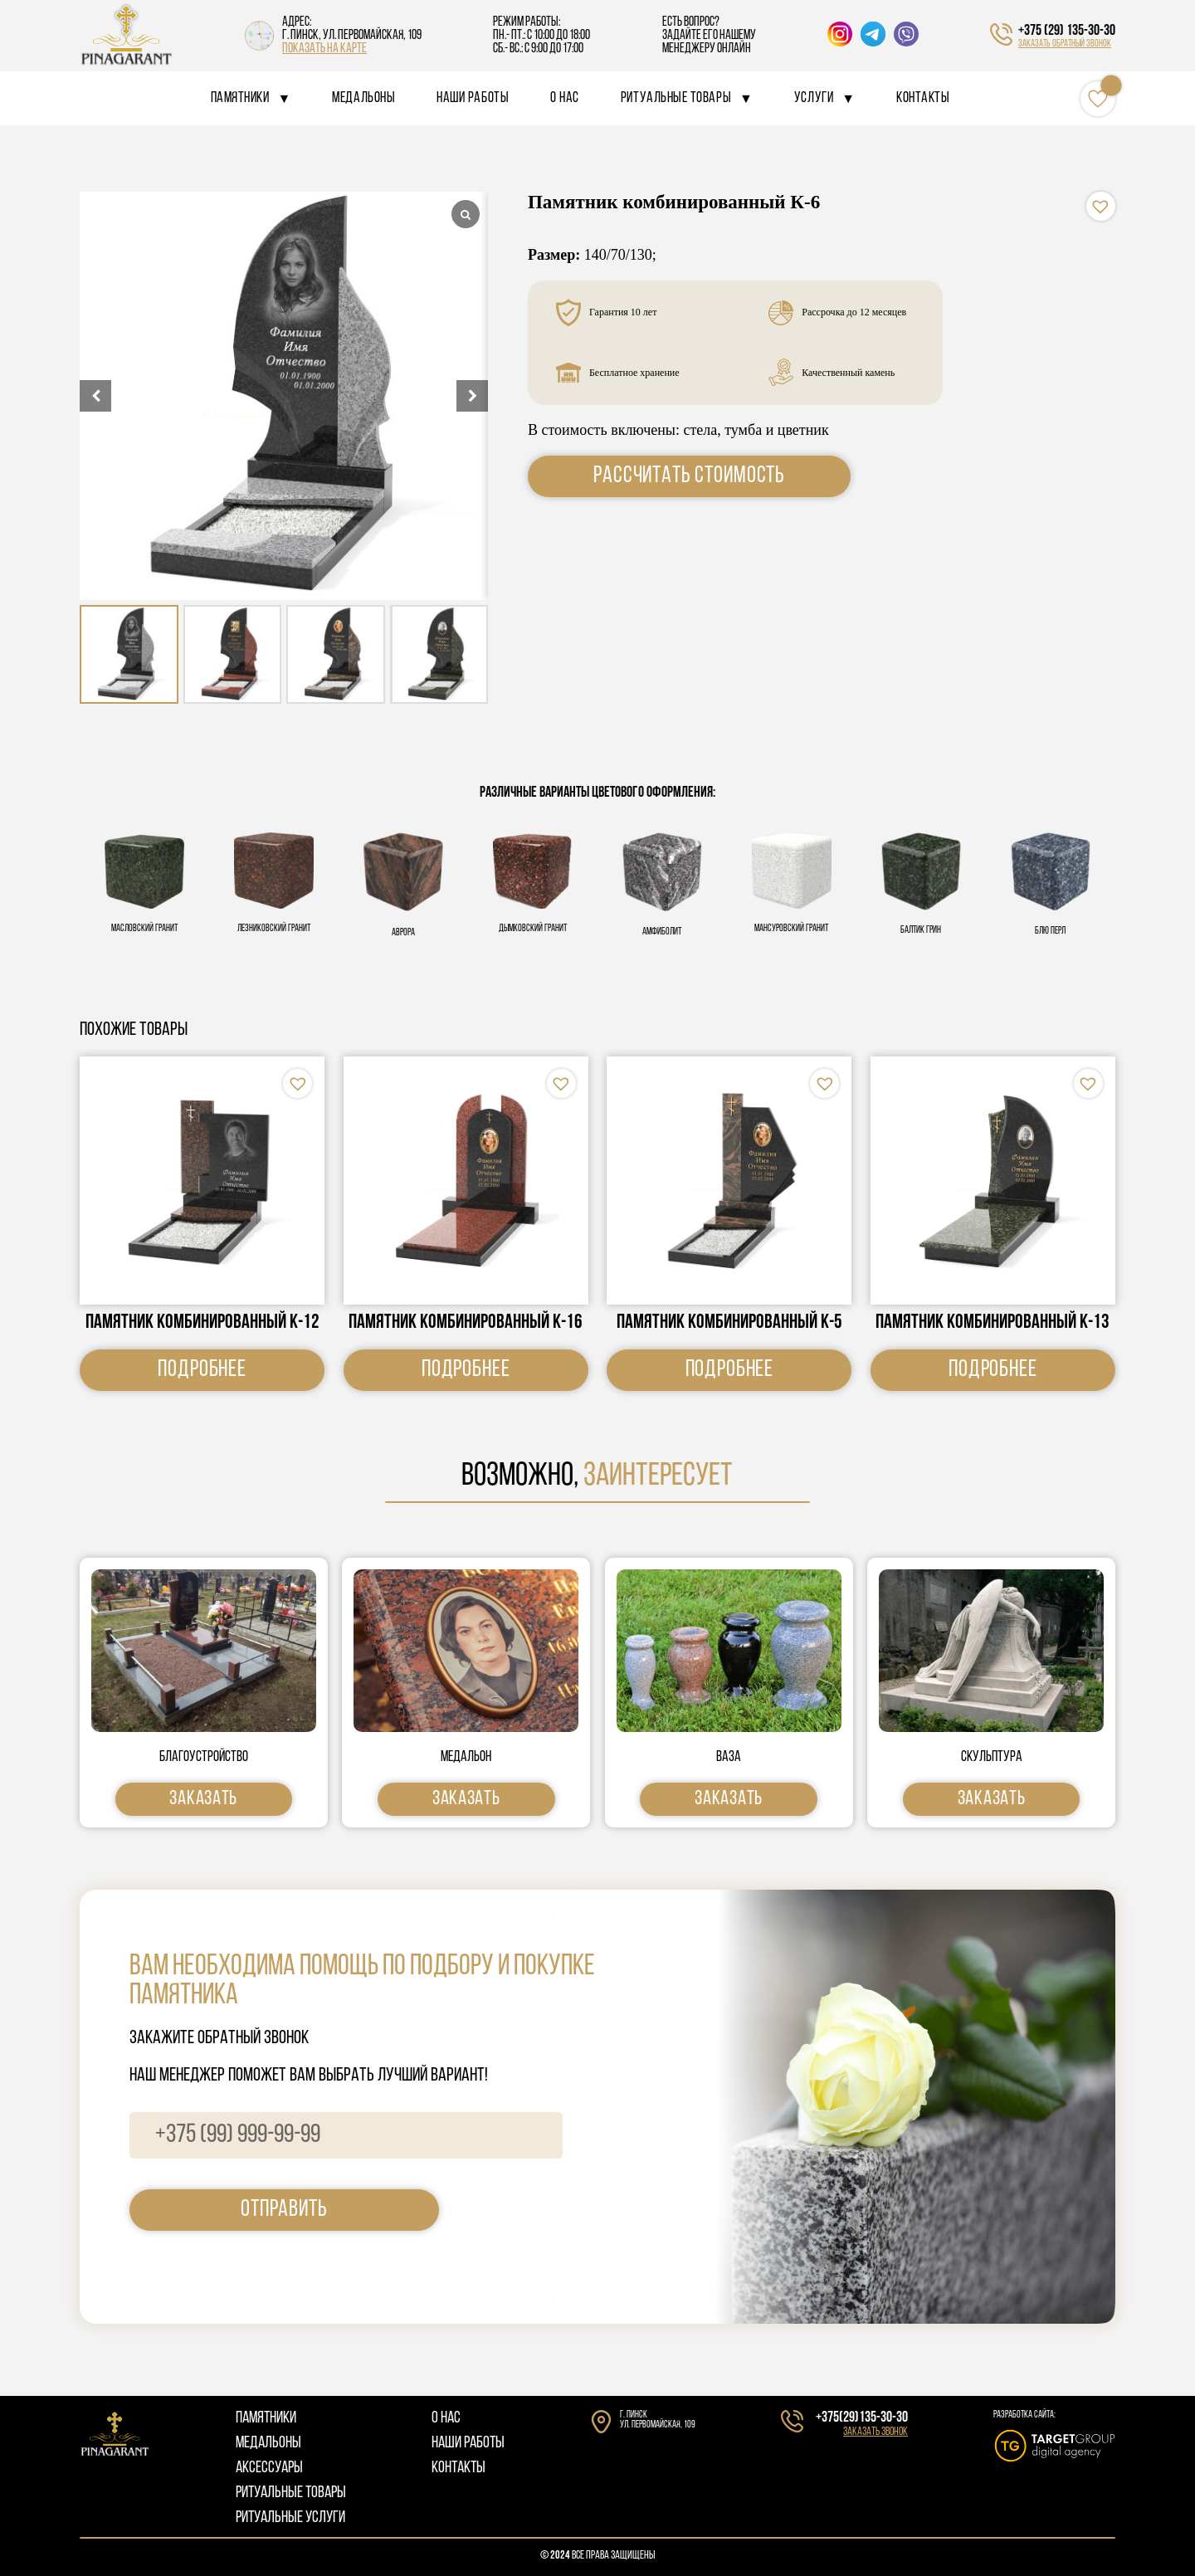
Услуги (813, 98)
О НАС (446, 2418)
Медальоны (363, 98)
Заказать (203, 1799)
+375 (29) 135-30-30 (1066, 31)
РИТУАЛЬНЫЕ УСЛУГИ (290, 2518)
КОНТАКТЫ (458, 2468)
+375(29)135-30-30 (862, 2418)
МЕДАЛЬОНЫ (268, 2443)
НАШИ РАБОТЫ (468, 2443)
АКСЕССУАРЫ (269, 2468)
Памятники (240, 98)
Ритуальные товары (676, 98)
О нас (564, 98)
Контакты (922, 98)
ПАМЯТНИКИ (266, 2418)
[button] (472, 396)
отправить (284, 2210)
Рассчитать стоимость (689, 476)
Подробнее (202, 1370)
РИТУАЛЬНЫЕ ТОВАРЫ (291, 2493)
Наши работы (473, 98)
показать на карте (324, 49)
